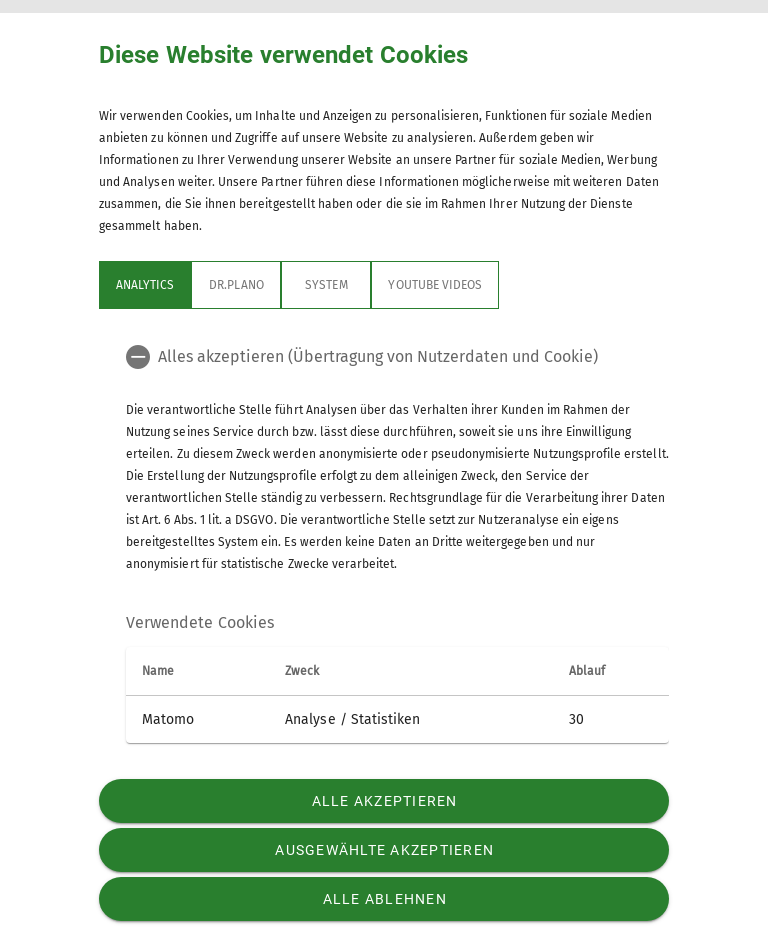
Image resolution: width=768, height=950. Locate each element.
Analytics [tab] (145, 285)
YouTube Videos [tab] (435, 285)
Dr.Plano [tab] (236, 285)
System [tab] (326, 285)
